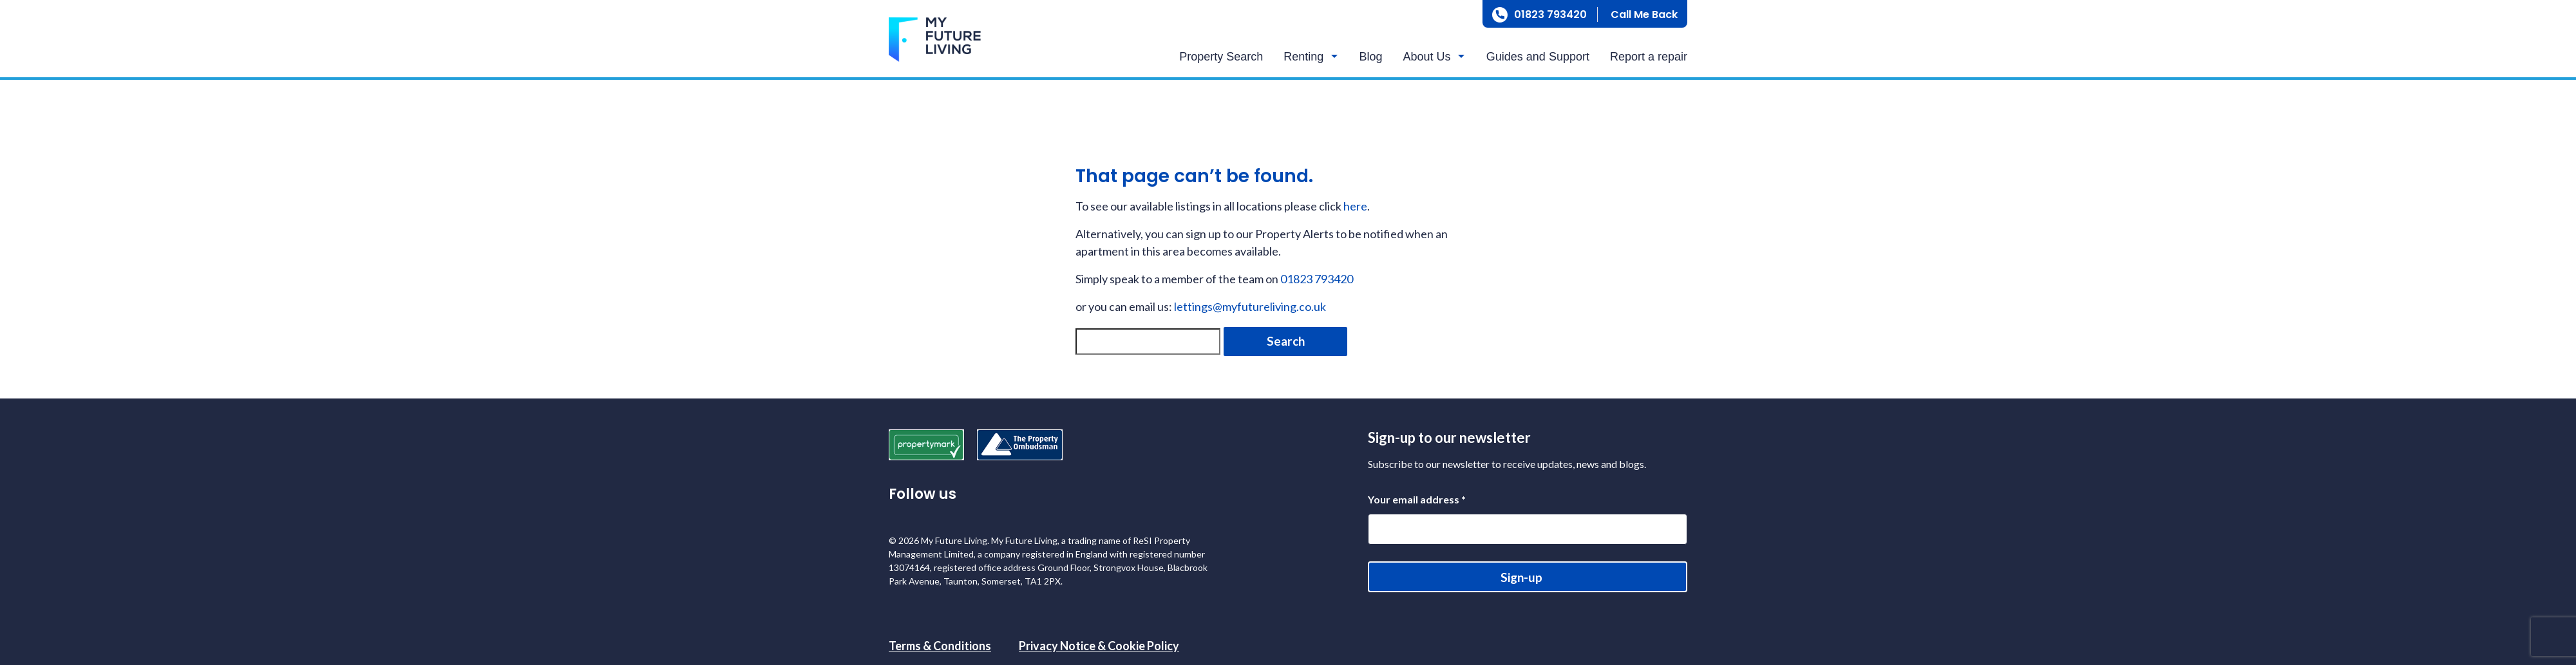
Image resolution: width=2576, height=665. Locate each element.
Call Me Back (1644, 14)
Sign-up (1521, 577)
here (1355, 206)
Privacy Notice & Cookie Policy (1099, 646)
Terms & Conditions (940, 646)
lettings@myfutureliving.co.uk (1250, 306)
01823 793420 (1550, 14)
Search (1286, 340)
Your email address (1417, 499)
